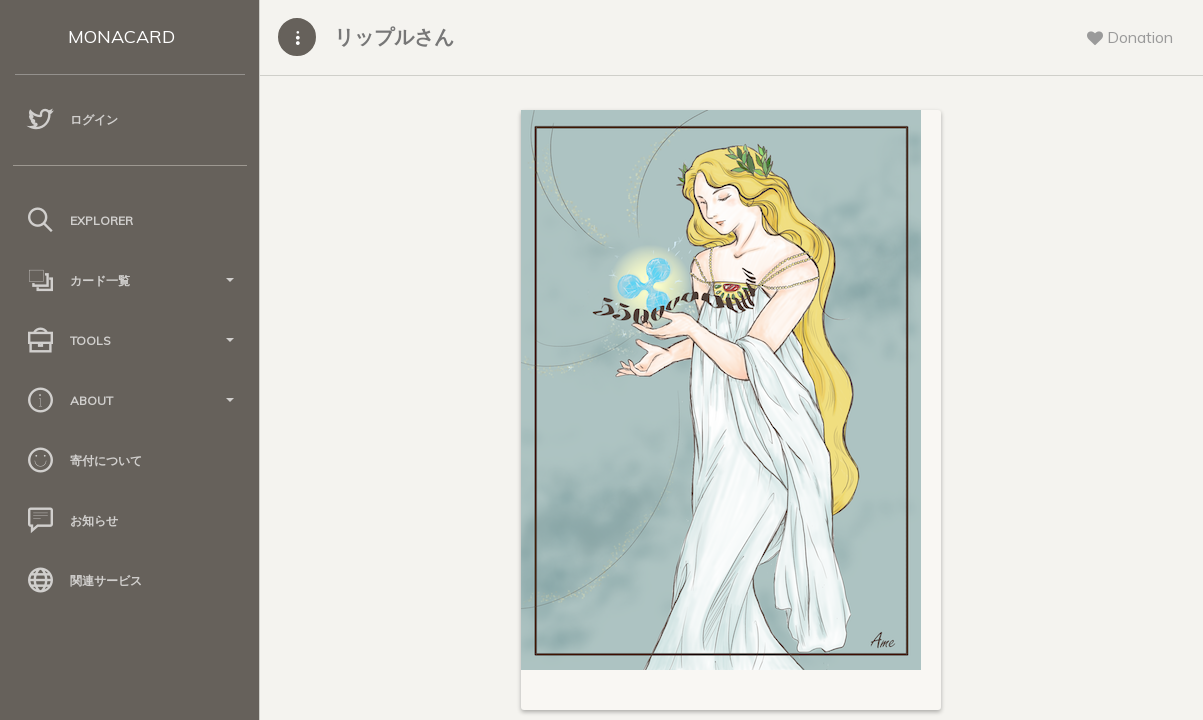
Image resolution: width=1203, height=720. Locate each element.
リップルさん (394, 36)
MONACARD (121, 36)
